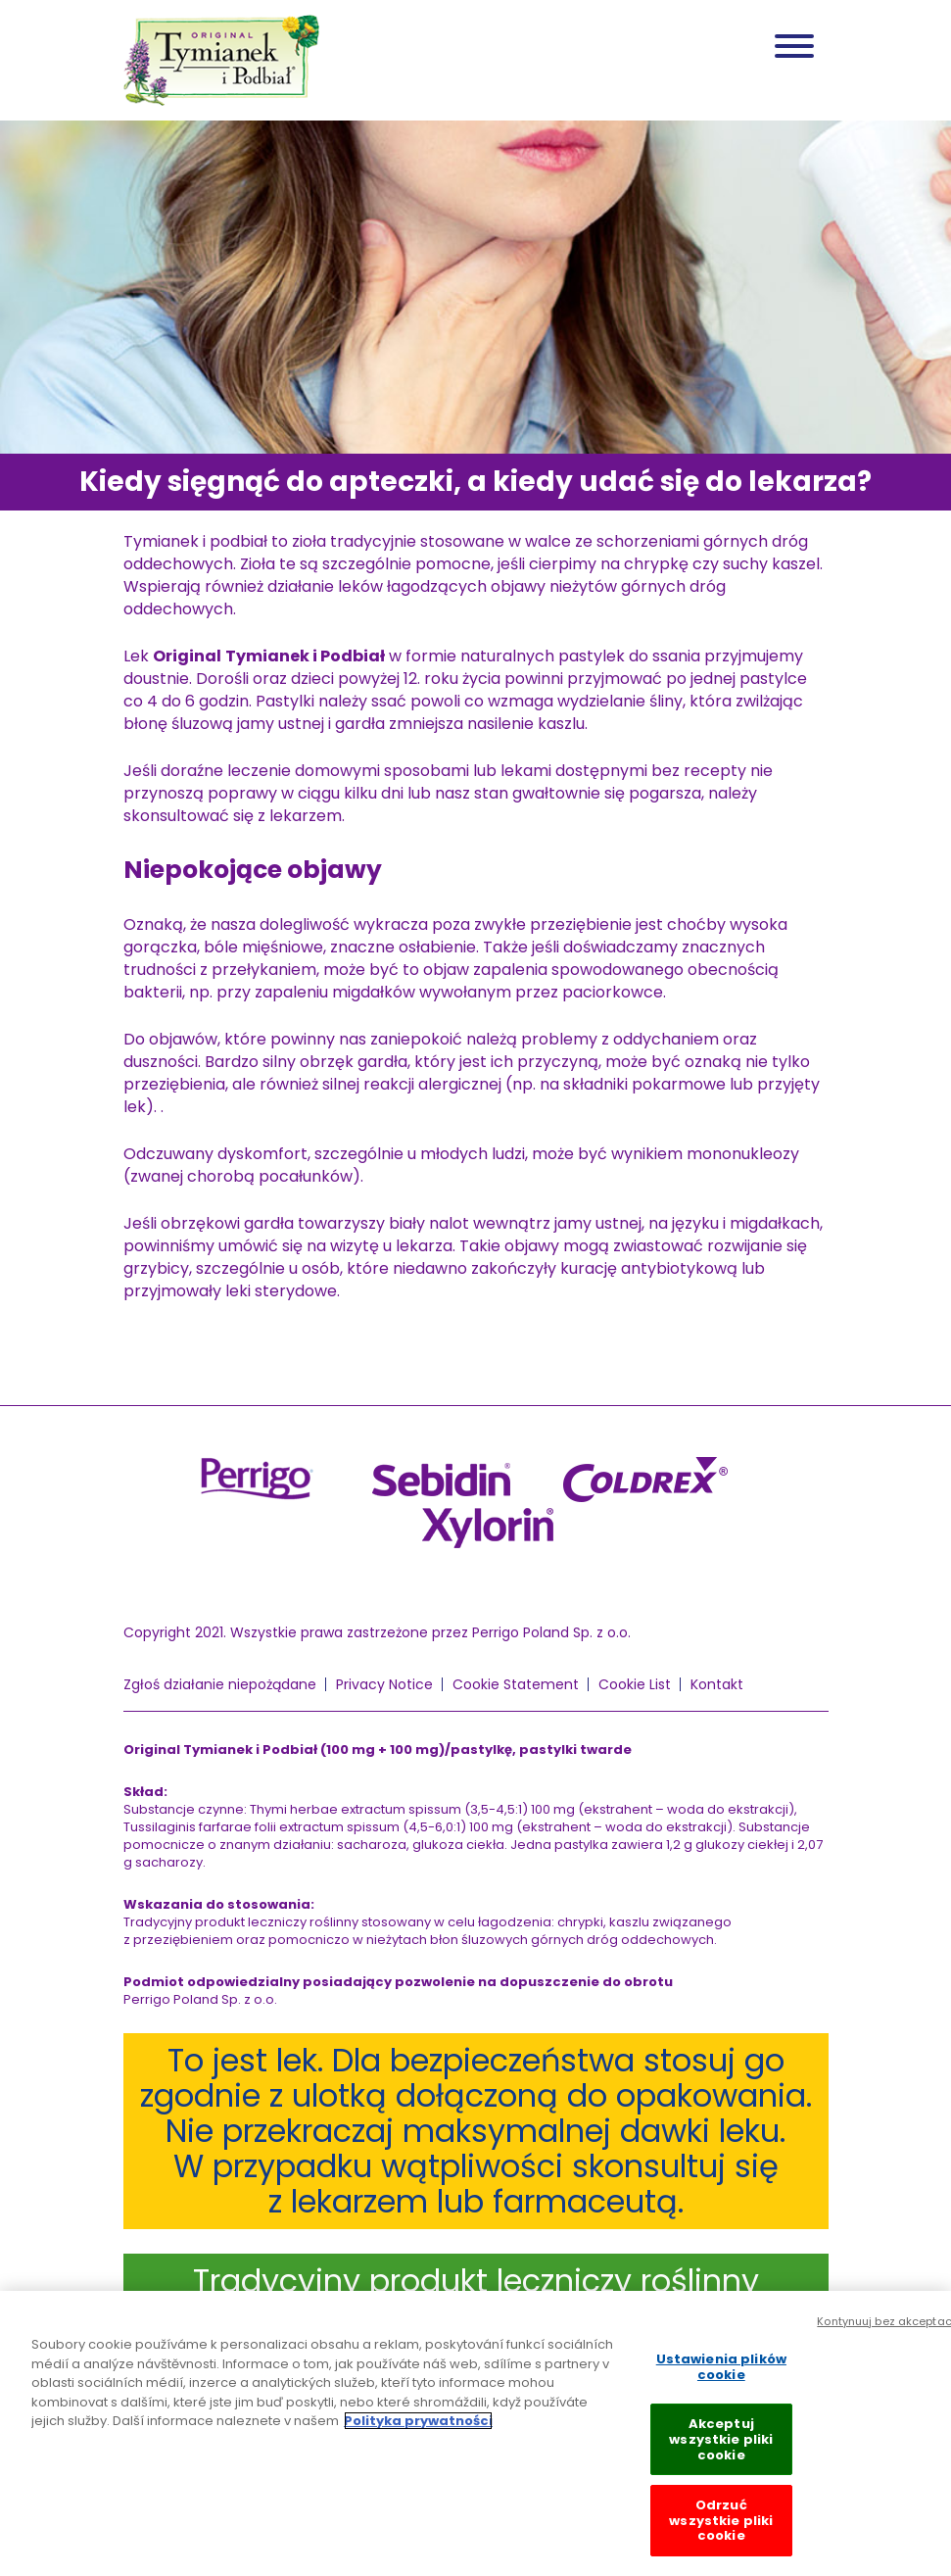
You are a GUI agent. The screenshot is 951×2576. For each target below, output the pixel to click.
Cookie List (634, 1684)
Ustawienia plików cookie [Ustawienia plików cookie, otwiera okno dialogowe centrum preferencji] (721, 2387)
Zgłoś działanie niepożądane (219, 1684)
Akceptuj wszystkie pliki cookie (721, 2460)
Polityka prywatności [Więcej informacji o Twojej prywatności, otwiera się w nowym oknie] (418, 2441)
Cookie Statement (515, 1684)
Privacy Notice (384, 1684)
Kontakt (716, 1684)
